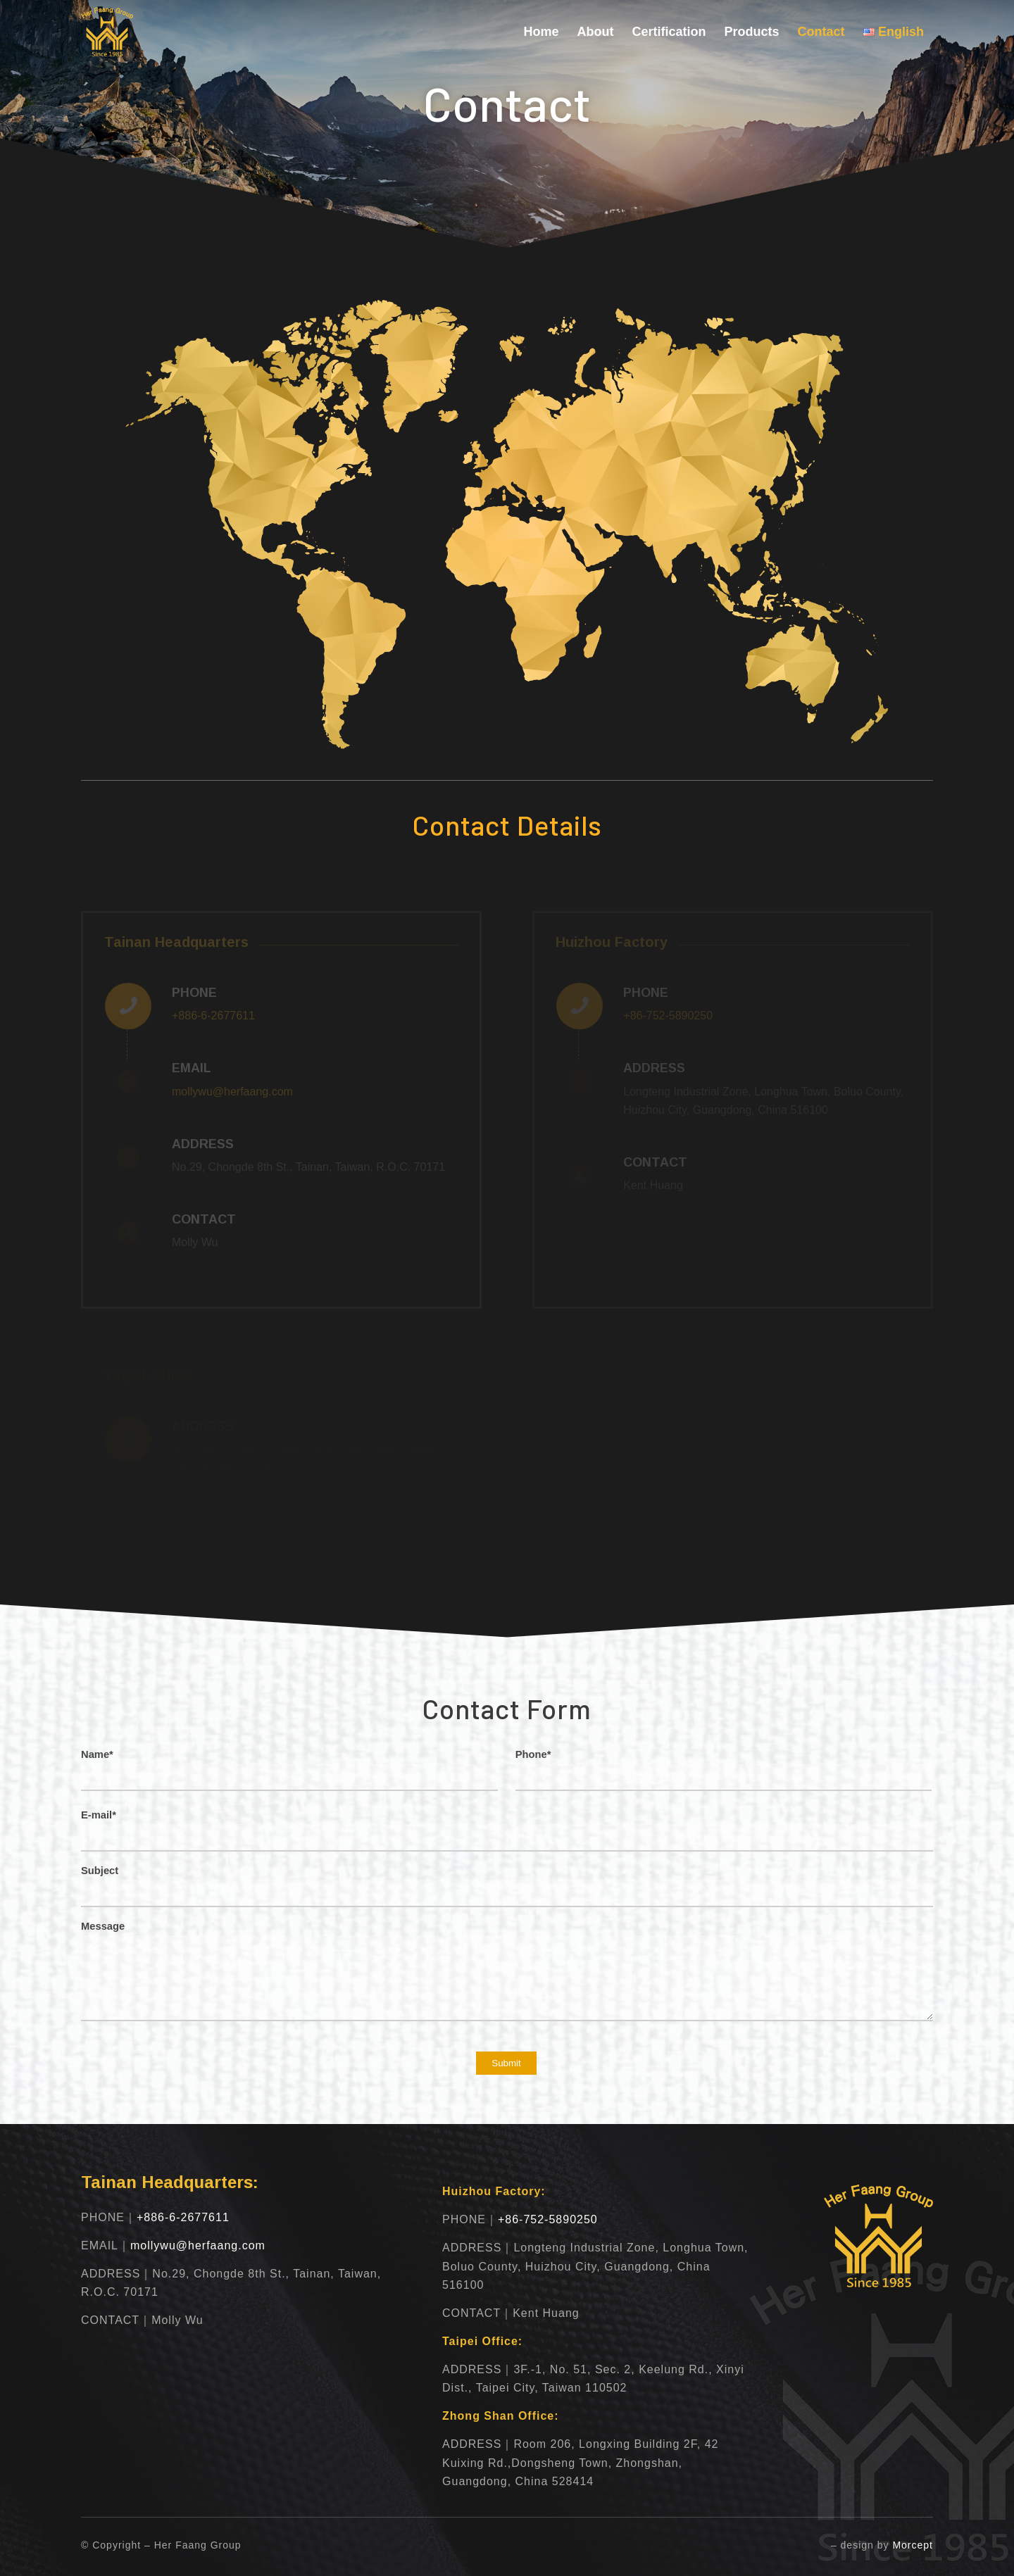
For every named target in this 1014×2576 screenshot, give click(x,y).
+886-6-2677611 (213, 1016)
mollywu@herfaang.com (232, 1092)
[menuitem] (541, 31)
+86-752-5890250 (548, 2219)
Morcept (912, 2545)
